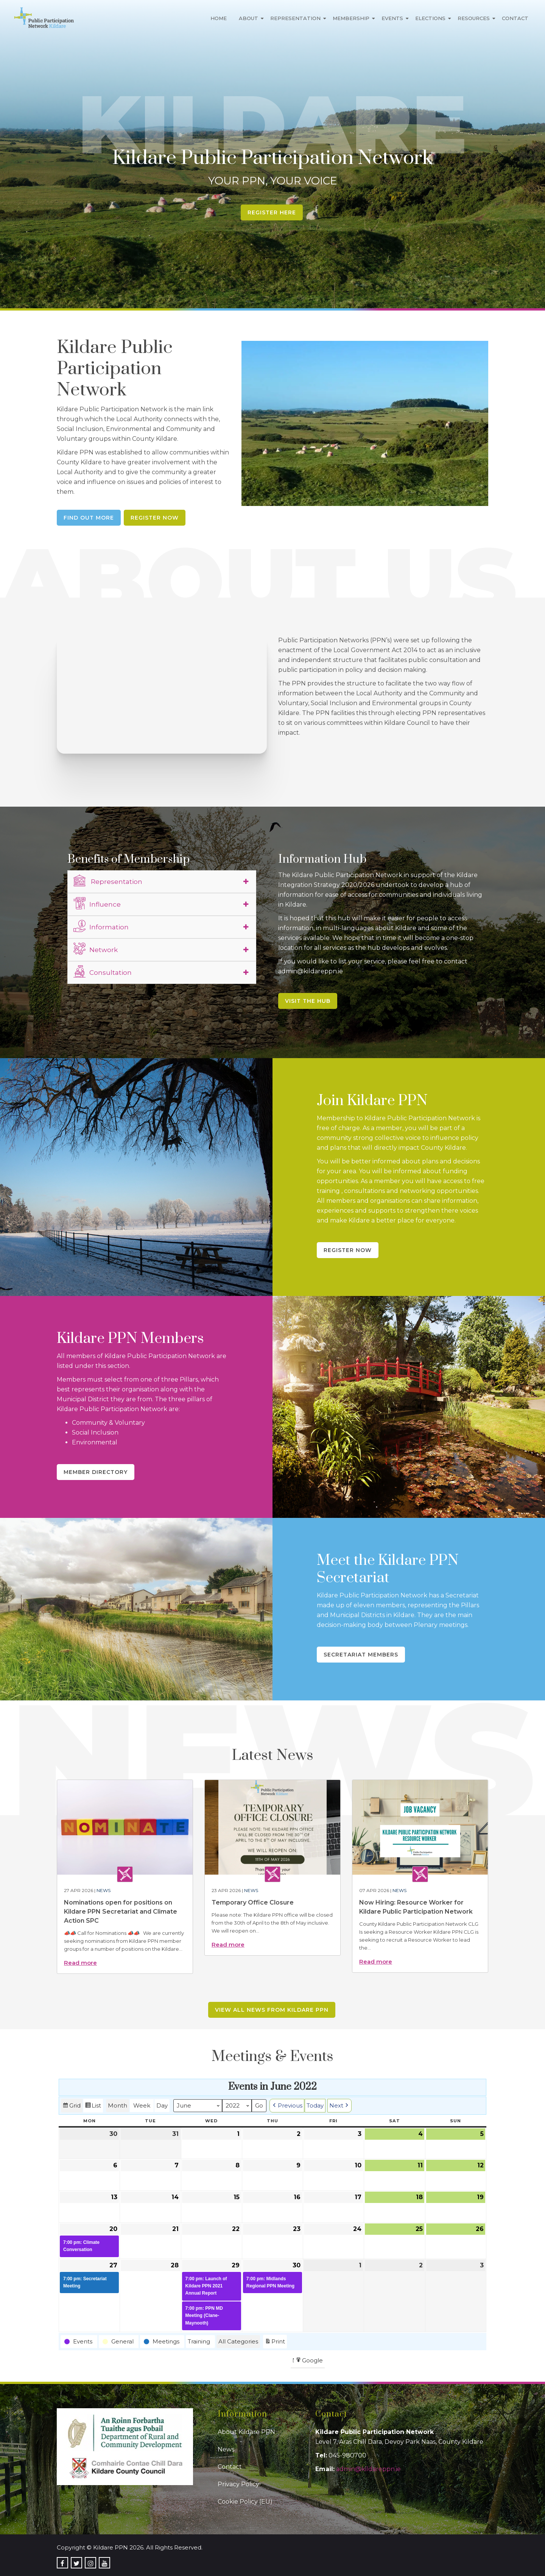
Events (392, 18)
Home (218, 18)
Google (309, 2361)
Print (275, 2342)
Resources (474, 18)
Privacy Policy (238, 2484)
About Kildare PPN (246, 2431)
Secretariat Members (361, 1654)
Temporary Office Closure (253, 1902)
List (93, 2106)
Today (315, 2105)
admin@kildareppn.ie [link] (368, 2469)
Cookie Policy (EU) (245, 2501)
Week (141, 2105)
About (248, 18)
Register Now (155, 517)
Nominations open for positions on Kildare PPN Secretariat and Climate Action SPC (120, 1911)
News (104, 1890)
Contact (515, 18)
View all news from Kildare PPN (272, 2009)
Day (162, 2105)
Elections (430, 18)
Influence (97, 903)
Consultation (102, 971)
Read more (80, 1962)
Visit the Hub (307, 1001)
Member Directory (96, 1472)
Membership (351, 18)
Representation (295, 18)
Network (95, 949)
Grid (71, 2106)
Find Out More (89, 517)
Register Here (272, 212)
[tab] (162, 882)
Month (117, 2105)
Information (101, 926)
